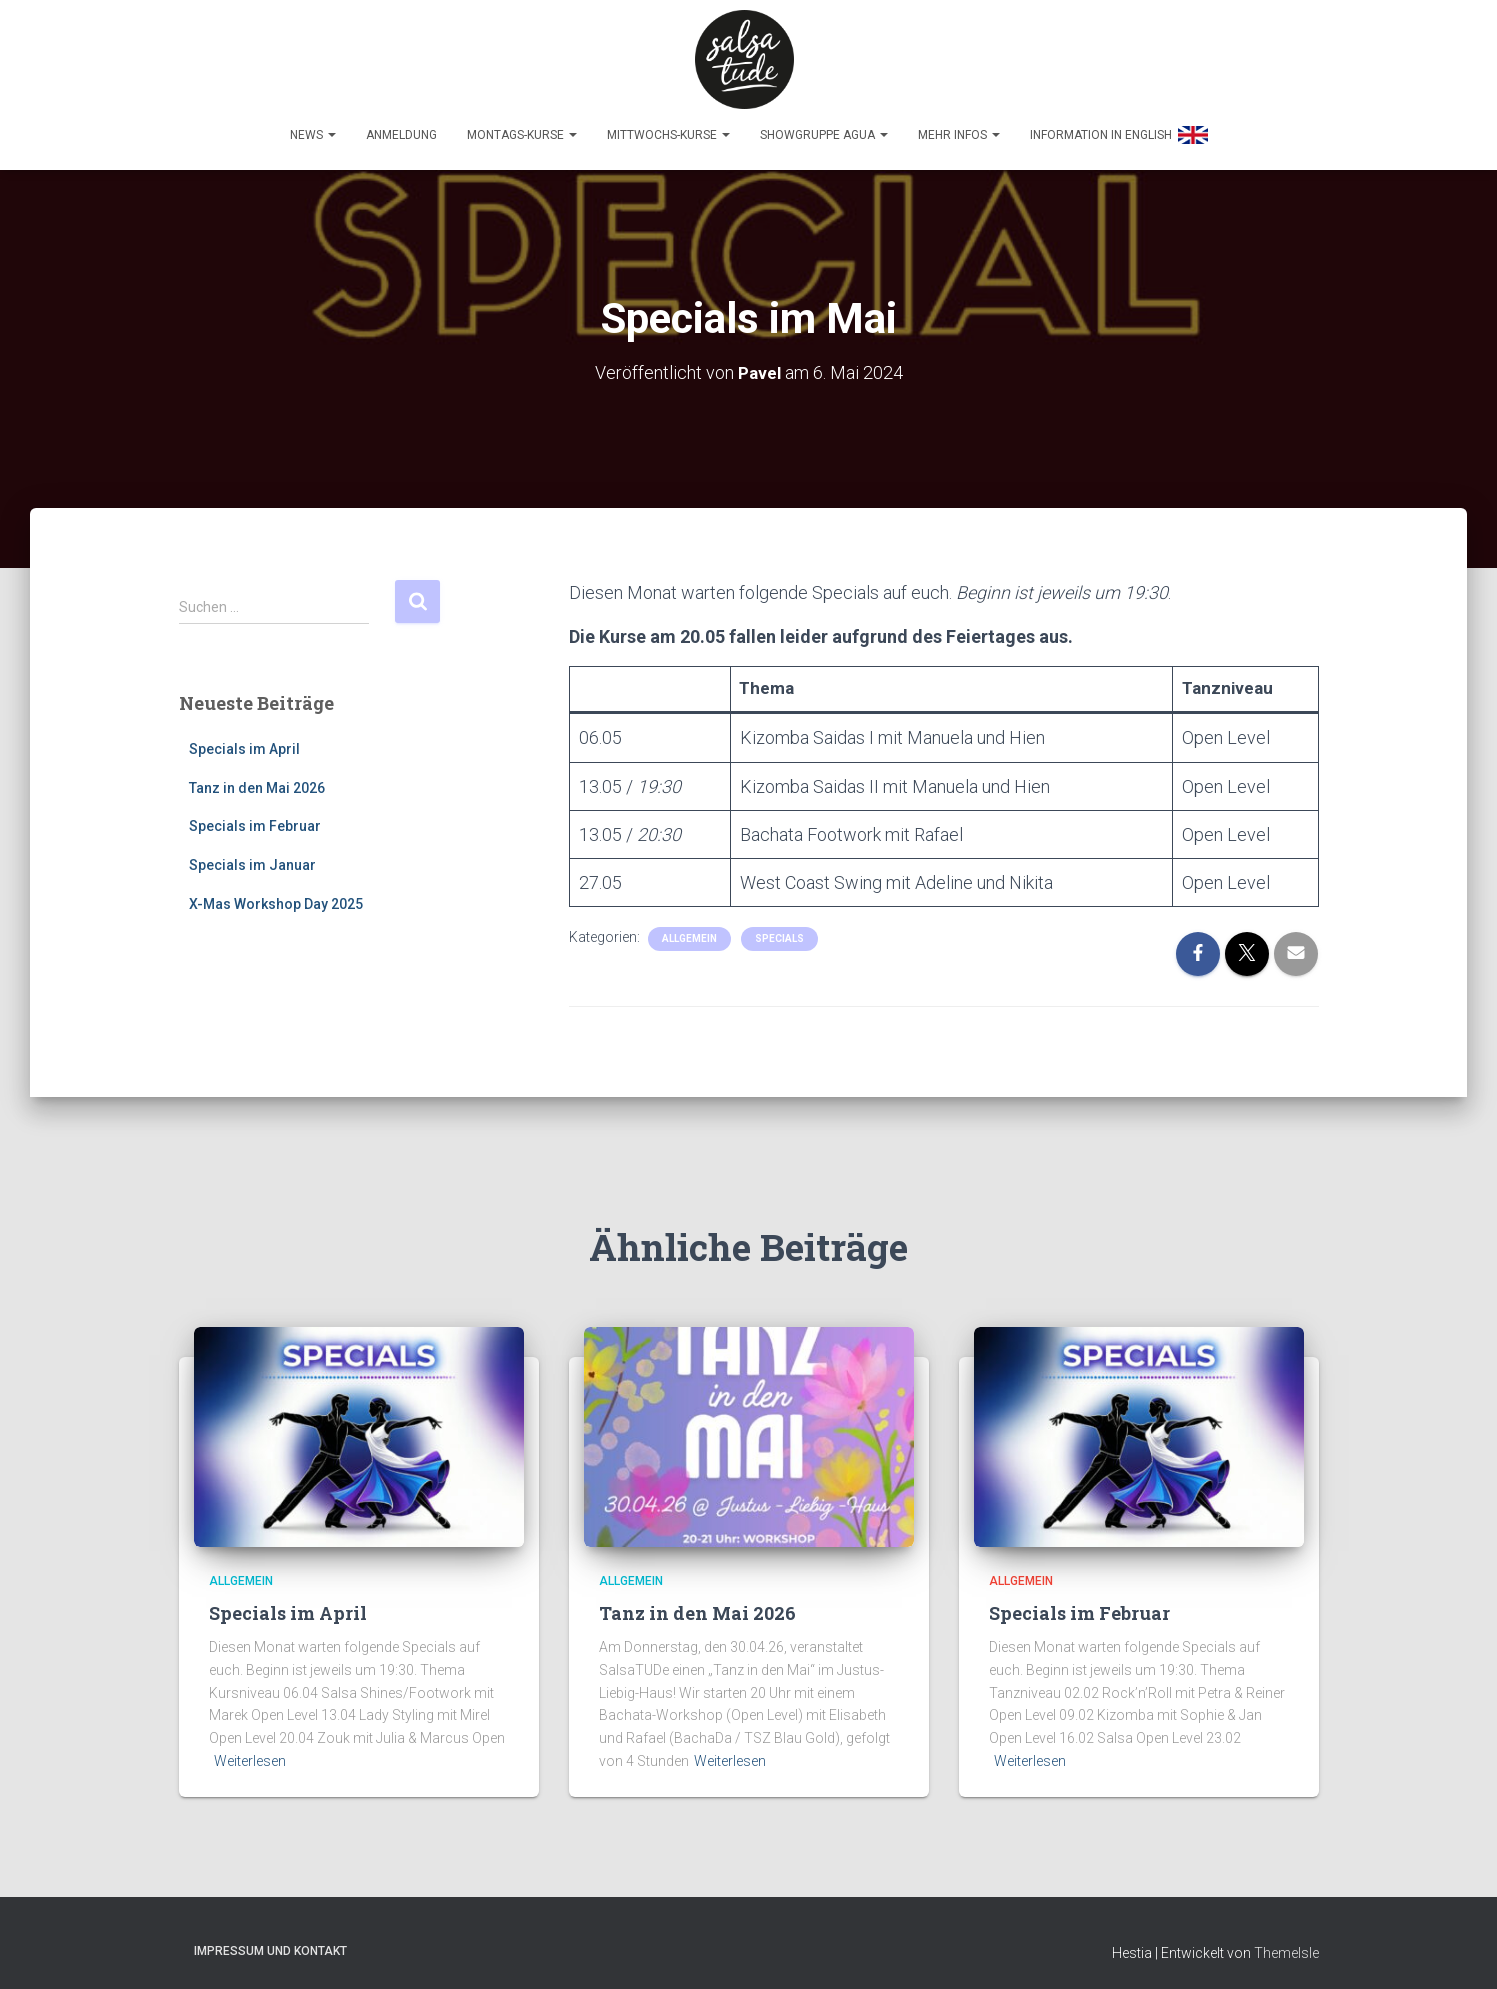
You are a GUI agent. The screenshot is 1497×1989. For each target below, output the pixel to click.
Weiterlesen (250, 1752)
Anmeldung (401, 126)
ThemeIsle (1286, 1944)
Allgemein (689, 929)
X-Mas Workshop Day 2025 (276, 895)
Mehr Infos (959, 126)
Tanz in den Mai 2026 (257, 779)
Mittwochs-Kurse (668, 126)
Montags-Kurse (522, 126)
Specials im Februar (255, 818)
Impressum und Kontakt (270, 1942)
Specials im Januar (252, 856)
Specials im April (244, 740)
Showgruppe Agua (824, 126)
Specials (779, 929)
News (313, 126)
